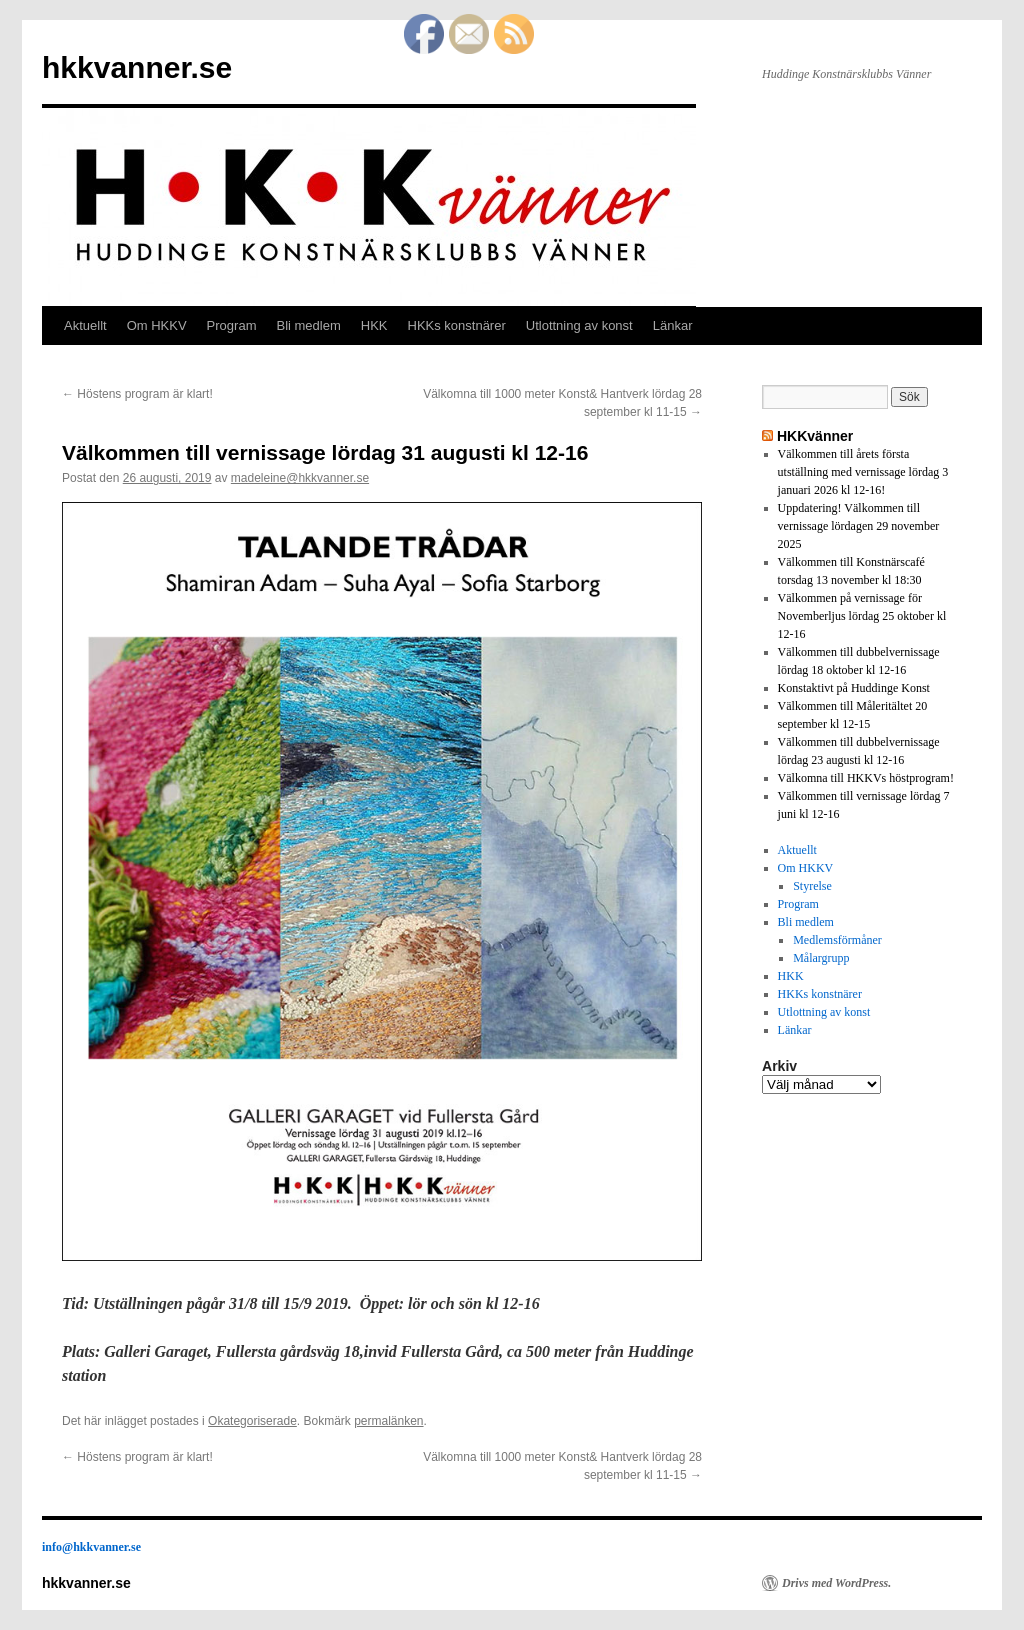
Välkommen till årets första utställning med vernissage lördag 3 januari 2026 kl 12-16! (863, 472)
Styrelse (812, 886)
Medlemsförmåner (837, 940)
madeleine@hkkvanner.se (300, 478)
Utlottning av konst (579, 325)
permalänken (388, 1421)
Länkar (673, 325)
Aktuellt (85, 325)
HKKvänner (815, 436)
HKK (374, 325)
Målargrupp (821, 958)
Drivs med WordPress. (836, 1583)
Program (232, 325)
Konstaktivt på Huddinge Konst (854, 688)
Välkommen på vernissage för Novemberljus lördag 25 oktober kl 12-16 (862, 616)
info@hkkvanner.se (91, 1547)
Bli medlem (308, 325)
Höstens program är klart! (137, 394)
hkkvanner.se (137, 67)
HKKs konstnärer (457, 325)
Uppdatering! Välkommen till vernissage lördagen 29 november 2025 (859, 526)
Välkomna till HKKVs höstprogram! (866, 778)
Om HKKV (157, 325)
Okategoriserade (252, 1421)
